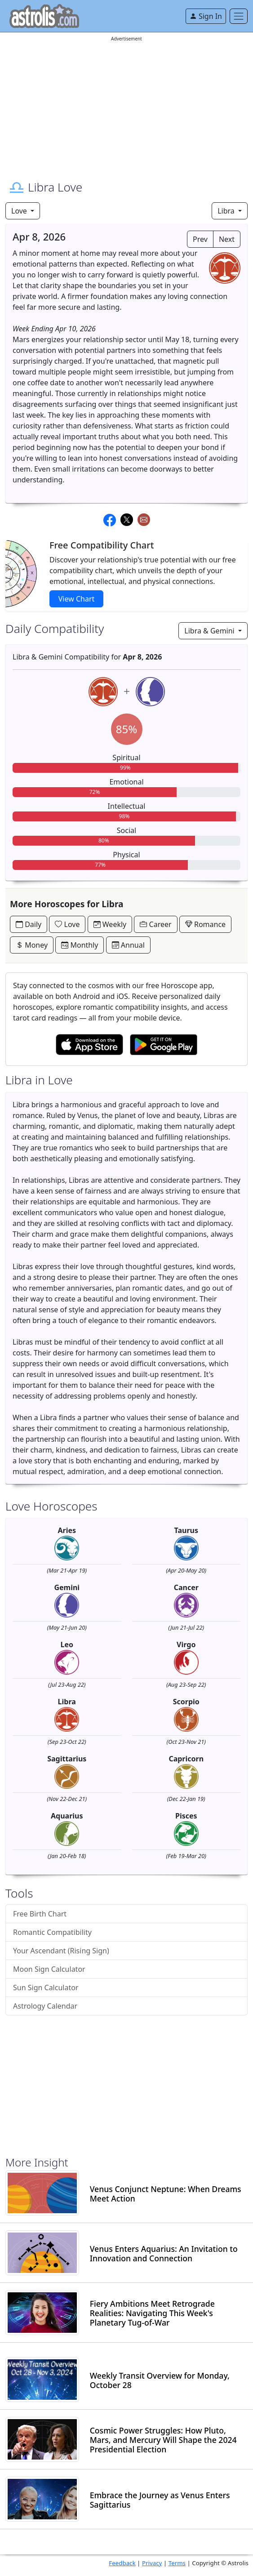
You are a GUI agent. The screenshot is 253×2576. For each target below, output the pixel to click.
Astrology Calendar (45, 2006)
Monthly (79, 945)
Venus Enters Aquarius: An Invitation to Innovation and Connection (164, 2253)
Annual (128, 945)
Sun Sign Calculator (45, 1987)
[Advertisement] (126, 106)
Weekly (110, 924)
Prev (200, 239)
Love (20, 211)
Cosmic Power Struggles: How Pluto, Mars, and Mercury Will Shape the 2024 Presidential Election (163, 2440)
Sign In (206, 16)
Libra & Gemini (210, 631)
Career (155, 924)
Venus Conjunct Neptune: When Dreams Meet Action (165, 2193)
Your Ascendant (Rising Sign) (61, 1951)
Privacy (152, 2563)
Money (32, 945)
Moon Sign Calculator (49, 1969)
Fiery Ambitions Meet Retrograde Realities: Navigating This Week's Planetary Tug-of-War (152, 2313)
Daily (28, 924)
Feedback (122, 2563)
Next (227, 239)
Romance (205, 924)
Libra (226, 211)
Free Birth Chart (40, 1914)
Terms (177, 2563)
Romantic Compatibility (52, 1932)
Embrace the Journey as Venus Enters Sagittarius (160, 2500)
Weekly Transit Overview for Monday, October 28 (160, 2380)
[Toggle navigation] (239, 16)
